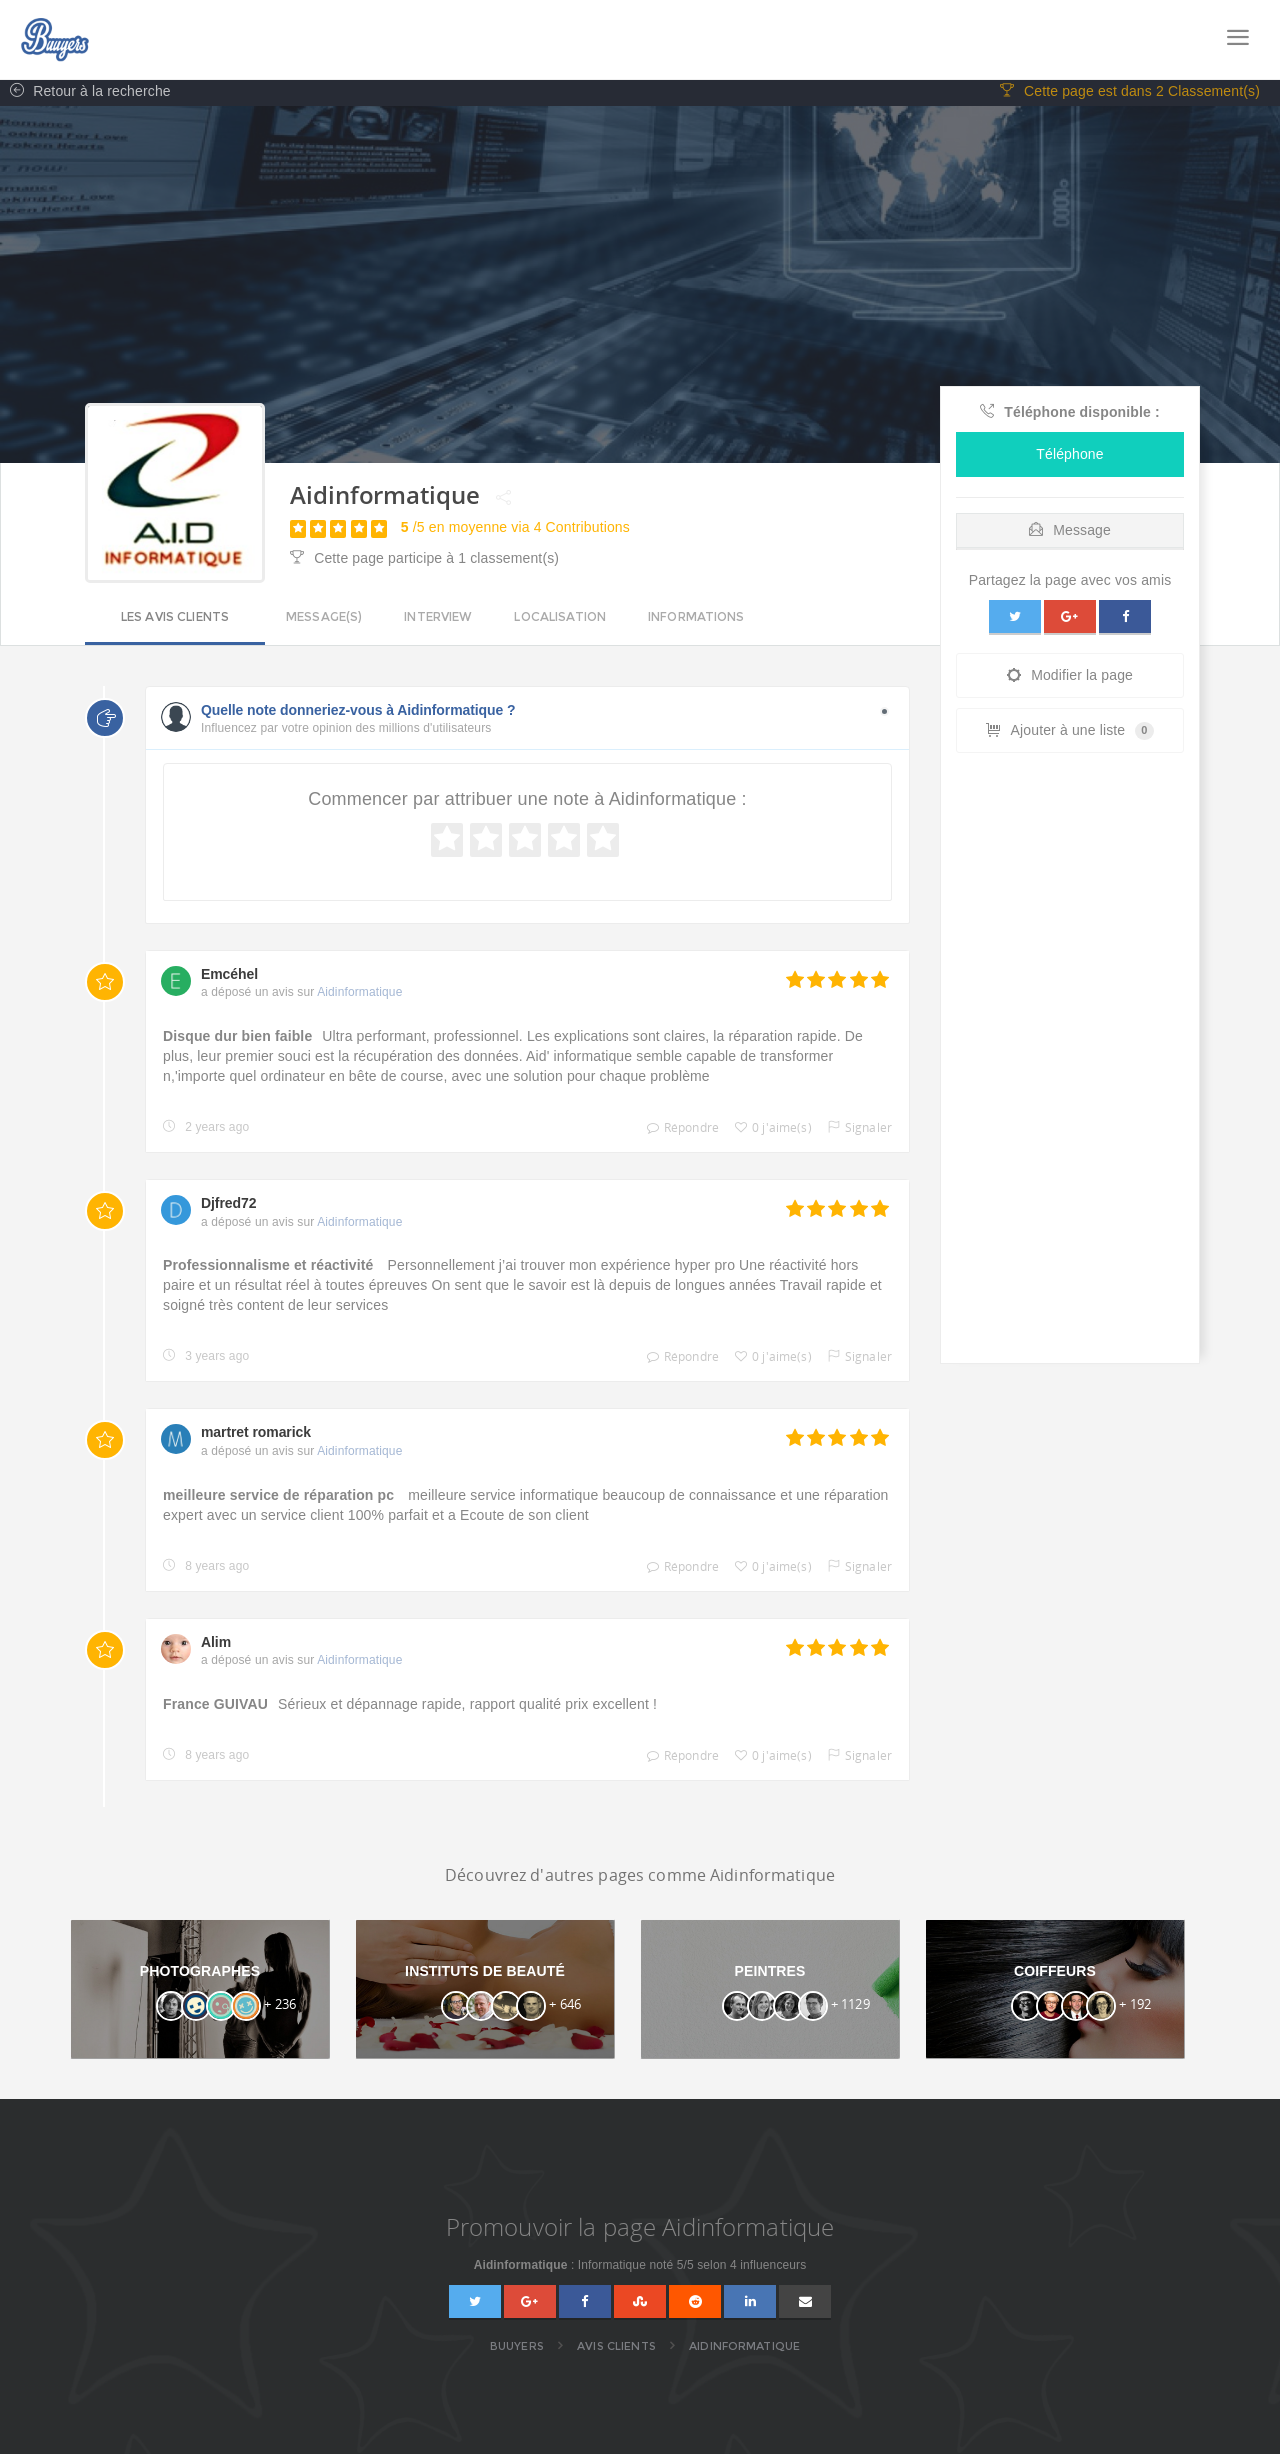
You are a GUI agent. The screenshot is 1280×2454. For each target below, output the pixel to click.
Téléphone (1069, 457)
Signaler (855, 1131)
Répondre (678, 1131)
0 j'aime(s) (768, 1131)
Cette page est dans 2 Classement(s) (1130, 95)
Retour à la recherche (85, 95)
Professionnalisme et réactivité (270, 1269)
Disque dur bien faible (237, 1040)
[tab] (1070, 528)
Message (1070, 533)
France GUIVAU (215, 1707)
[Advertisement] (1070, 1066)
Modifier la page (1070, 678)
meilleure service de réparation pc (280, 1498)
